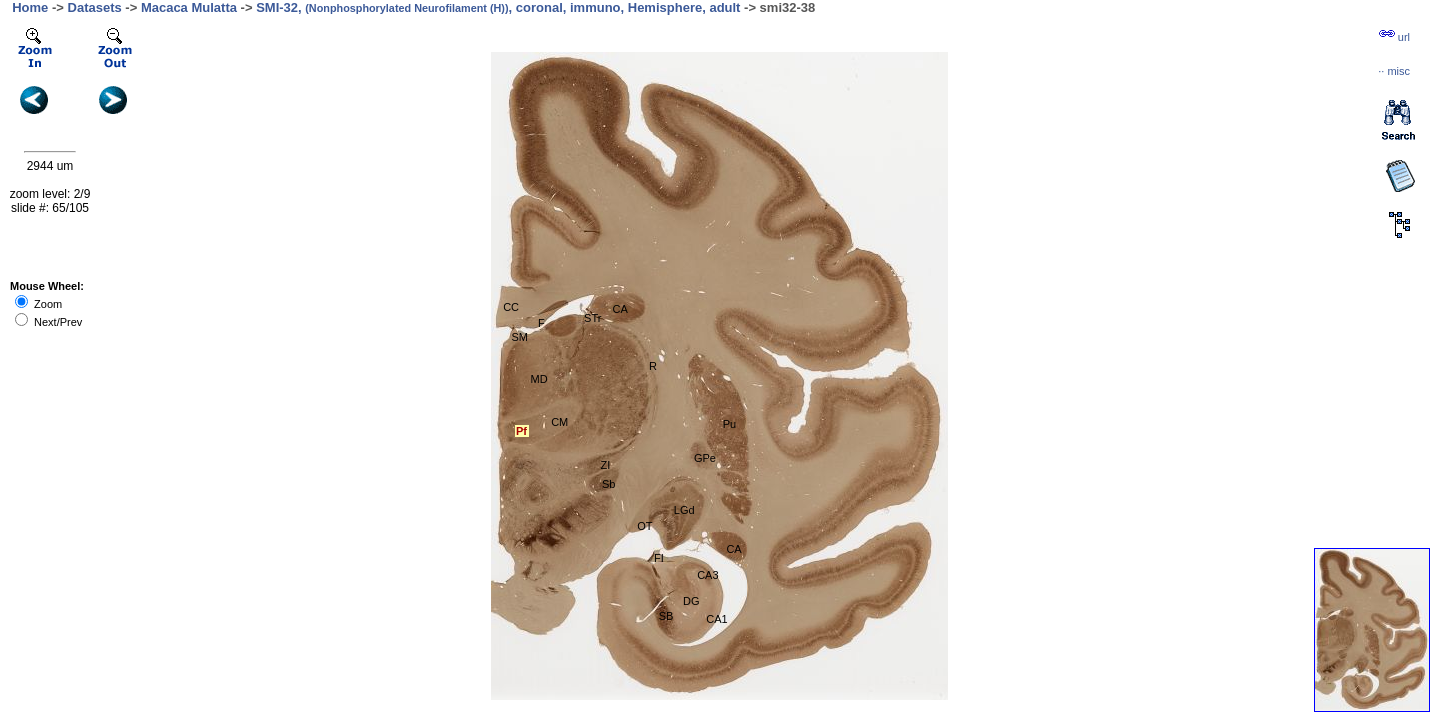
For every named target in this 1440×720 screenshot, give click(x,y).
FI (659, 558)
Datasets (95, 7)
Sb (608, 484)
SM (519, 337)
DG (691, 601)
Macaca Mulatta (189, 7)
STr (592, 318)
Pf (521, 431)
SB (666, 616)
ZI (606, 465)
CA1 (716, 619)
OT (644, 526)
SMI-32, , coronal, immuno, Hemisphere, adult (498, 7)
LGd (684, 510)
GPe (705, 458)
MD (539, 379)
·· (1394, 71)
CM (559, 422)
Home (30, 7)
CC (511, 307)
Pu (729, 424)
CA (619, 309)
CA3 (707, 575)
